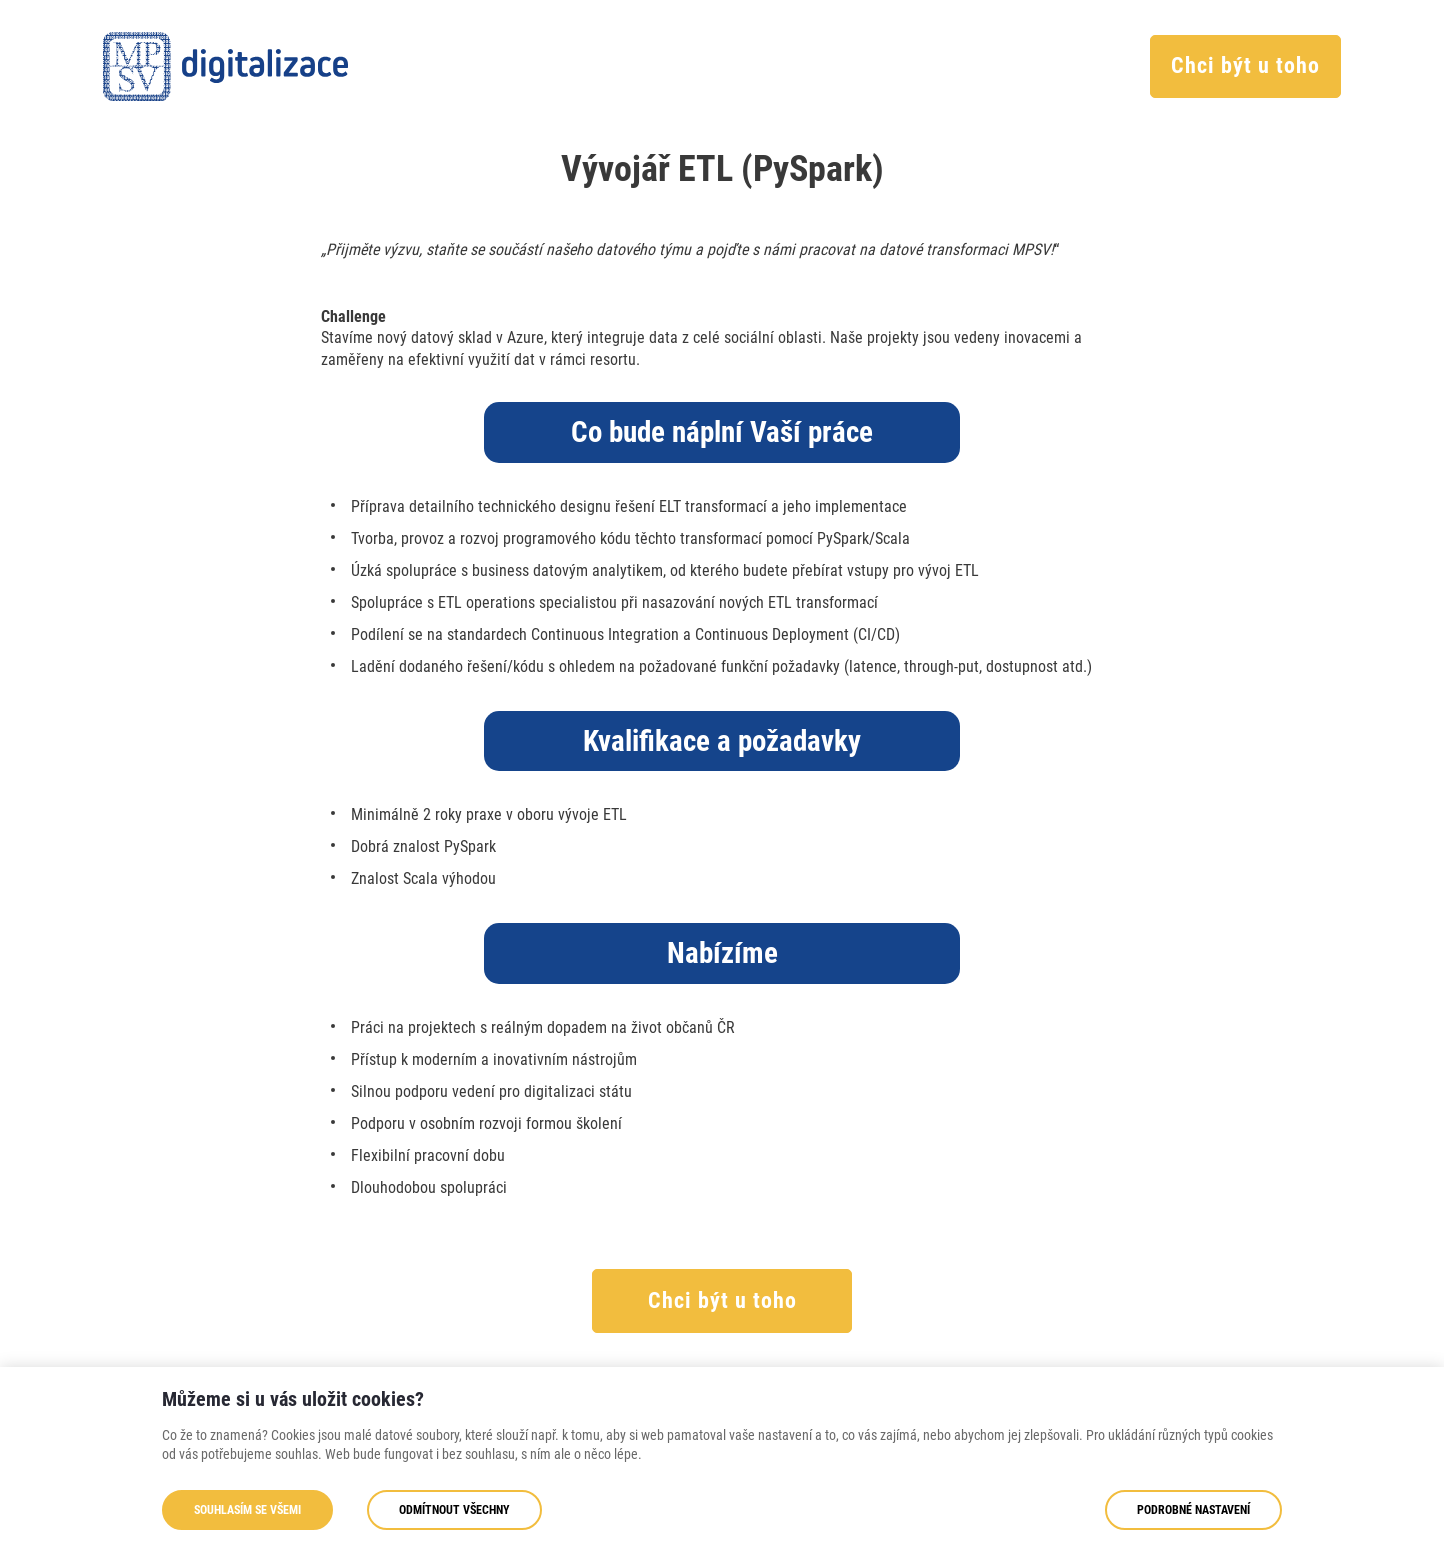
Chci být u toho (1245, 65)
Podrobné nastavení (1193, 1510)
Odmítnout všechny (454, 1510)
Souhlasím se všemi (247, 1510)
